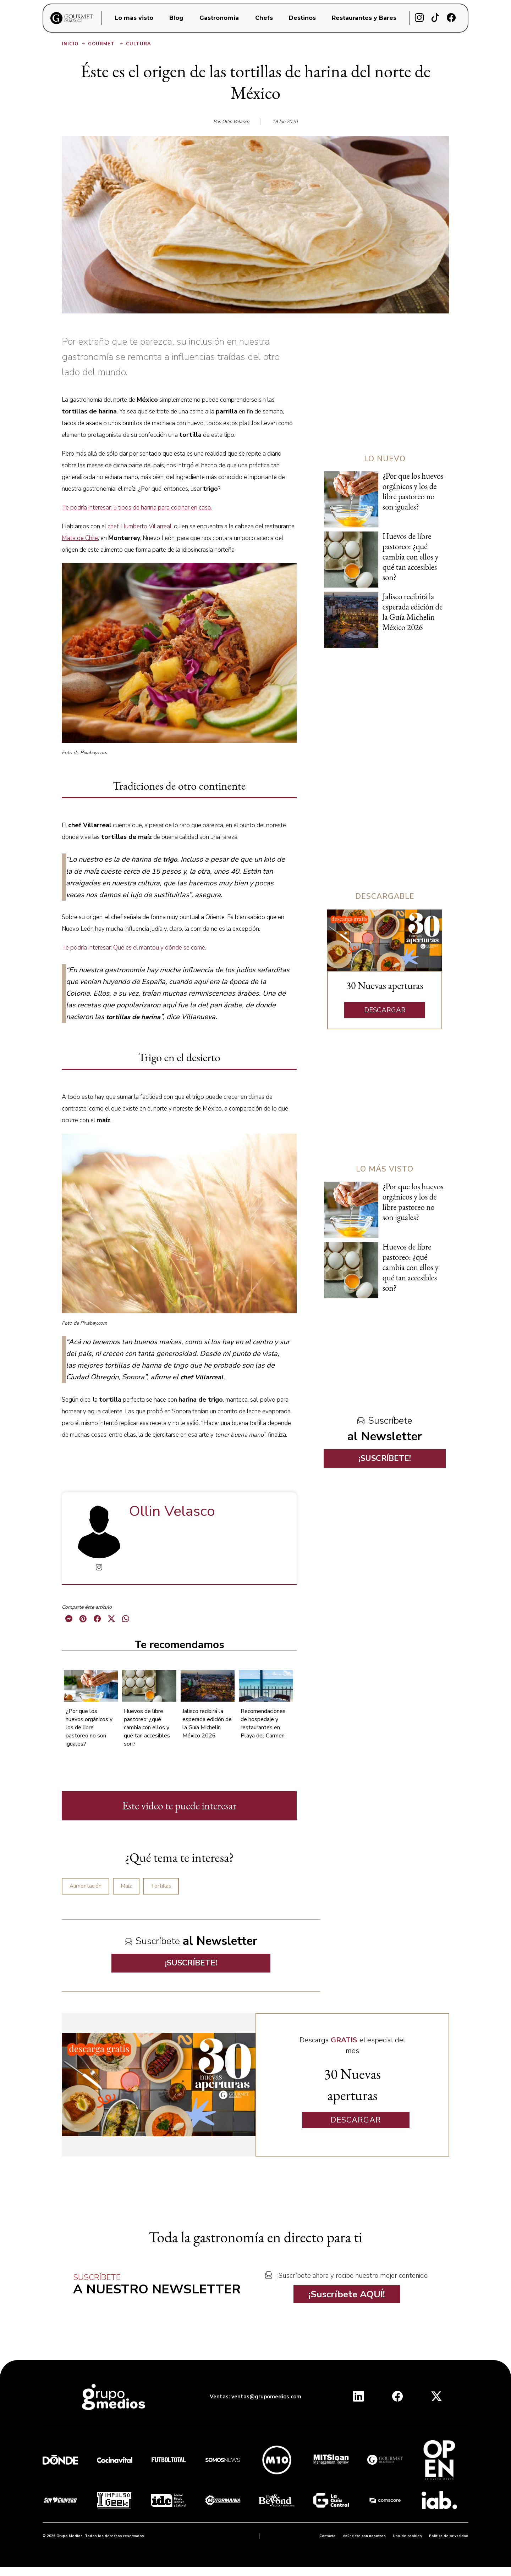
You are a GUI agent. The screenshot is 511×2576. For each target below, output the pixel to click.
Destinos (302, 18)
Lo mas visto (134, 18)
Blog (176, 18)
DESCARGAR (385, 1010)
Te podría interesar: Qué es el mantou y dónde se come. (134, 948)
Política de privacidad (448, 2535)
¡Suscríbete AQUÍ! (346, 2294)
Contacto (327, 2535)
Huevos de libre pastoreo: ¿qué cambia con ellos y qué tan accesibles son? (147, 1727)
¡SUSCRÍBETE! (191, 1963)
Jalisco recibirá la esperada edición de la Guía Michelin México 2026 (207, 1723)
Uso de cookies (407, 2535)
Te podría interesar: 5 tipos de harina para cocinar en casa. (137, 507)
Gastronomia (219, 18)
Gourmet (106, 44)
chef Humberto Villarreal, (139, 526)
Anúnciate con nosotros (364, 2535)
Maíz (126, 1886)
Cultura (138, 44)
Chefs (264, 18)
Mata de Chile (80, 538)
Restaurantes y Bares (364, 18)
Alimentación (85, 1886)
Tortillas (161, 1886)
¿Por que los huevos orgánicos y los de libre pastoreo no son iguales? (89, 1727)
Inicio (74, 44)
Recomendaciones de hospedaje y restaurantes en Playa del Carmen (263, 1723)
